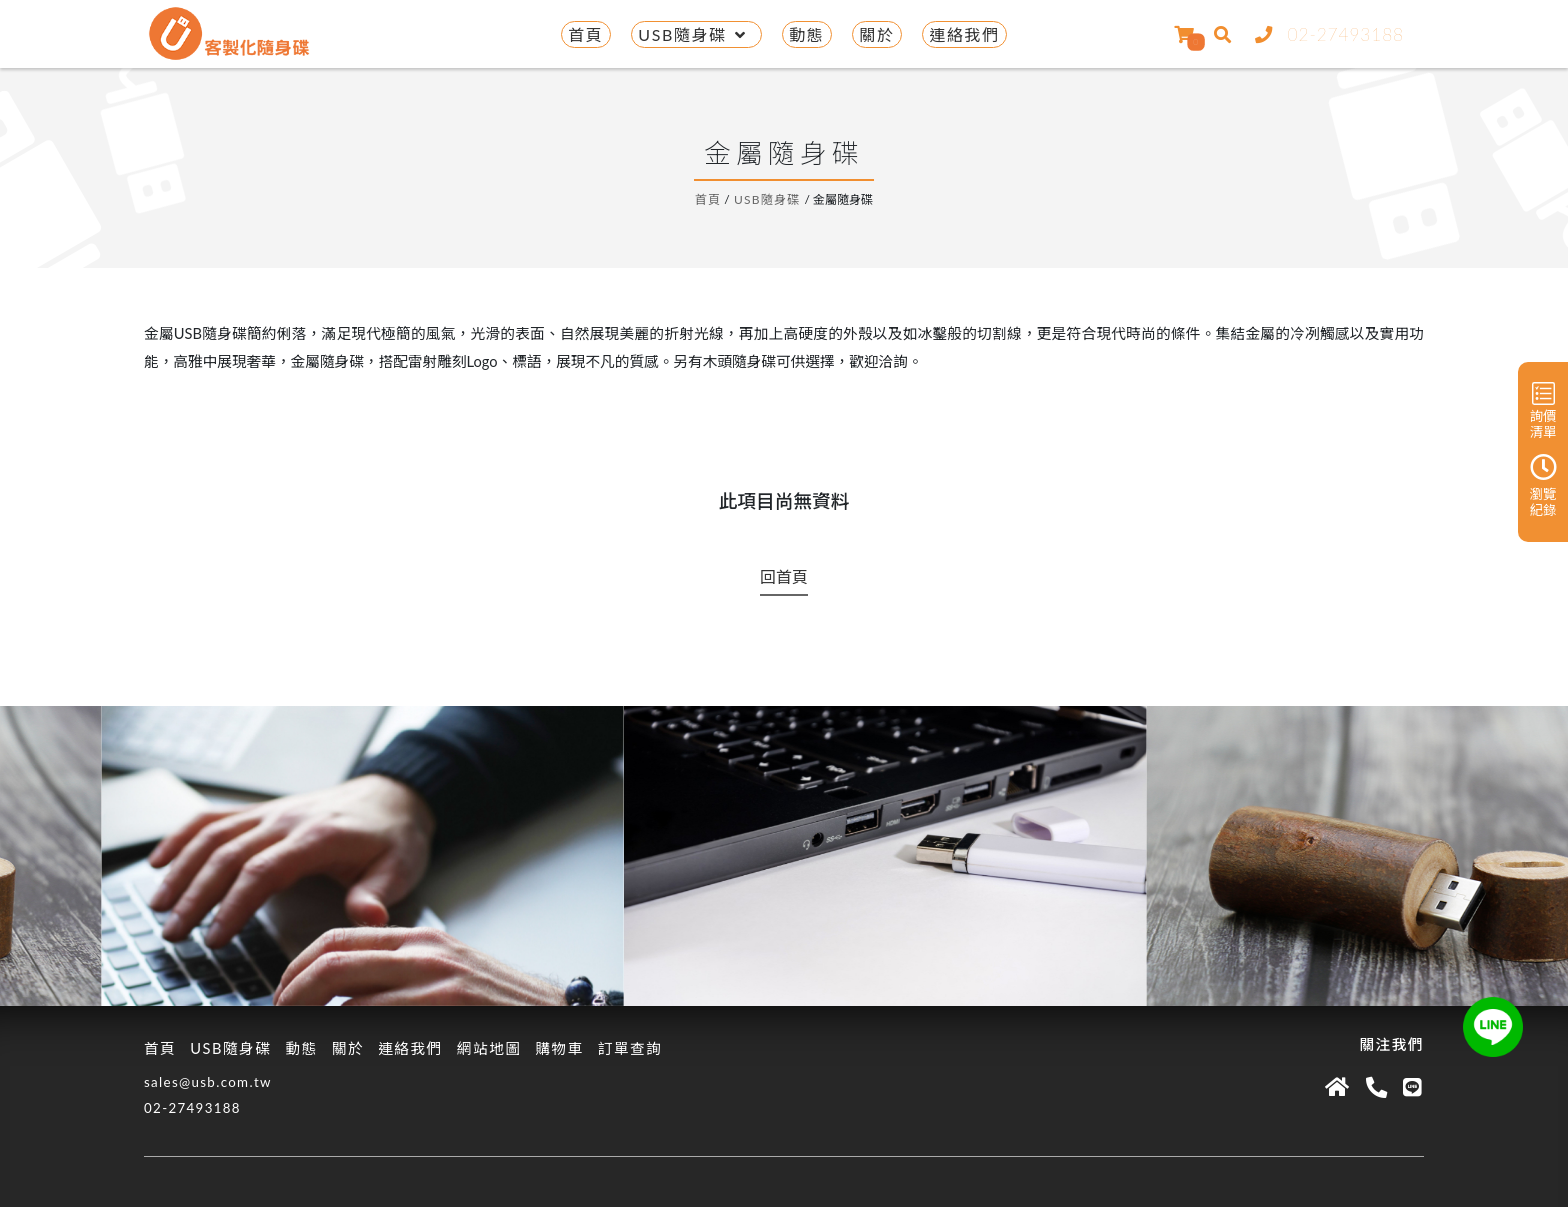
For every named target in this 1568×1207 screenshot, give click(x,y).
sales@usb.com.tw (208, 1082)
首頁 (585, 34)
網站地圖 (489, 1048)
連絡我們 (964, 34)
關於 (876, 34)
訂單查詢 (630, 1048)
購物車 (559, 1048)
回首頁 (784, 576)
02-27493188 (1325, 34)
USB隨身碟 (696, 34)
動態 (806, 34)
